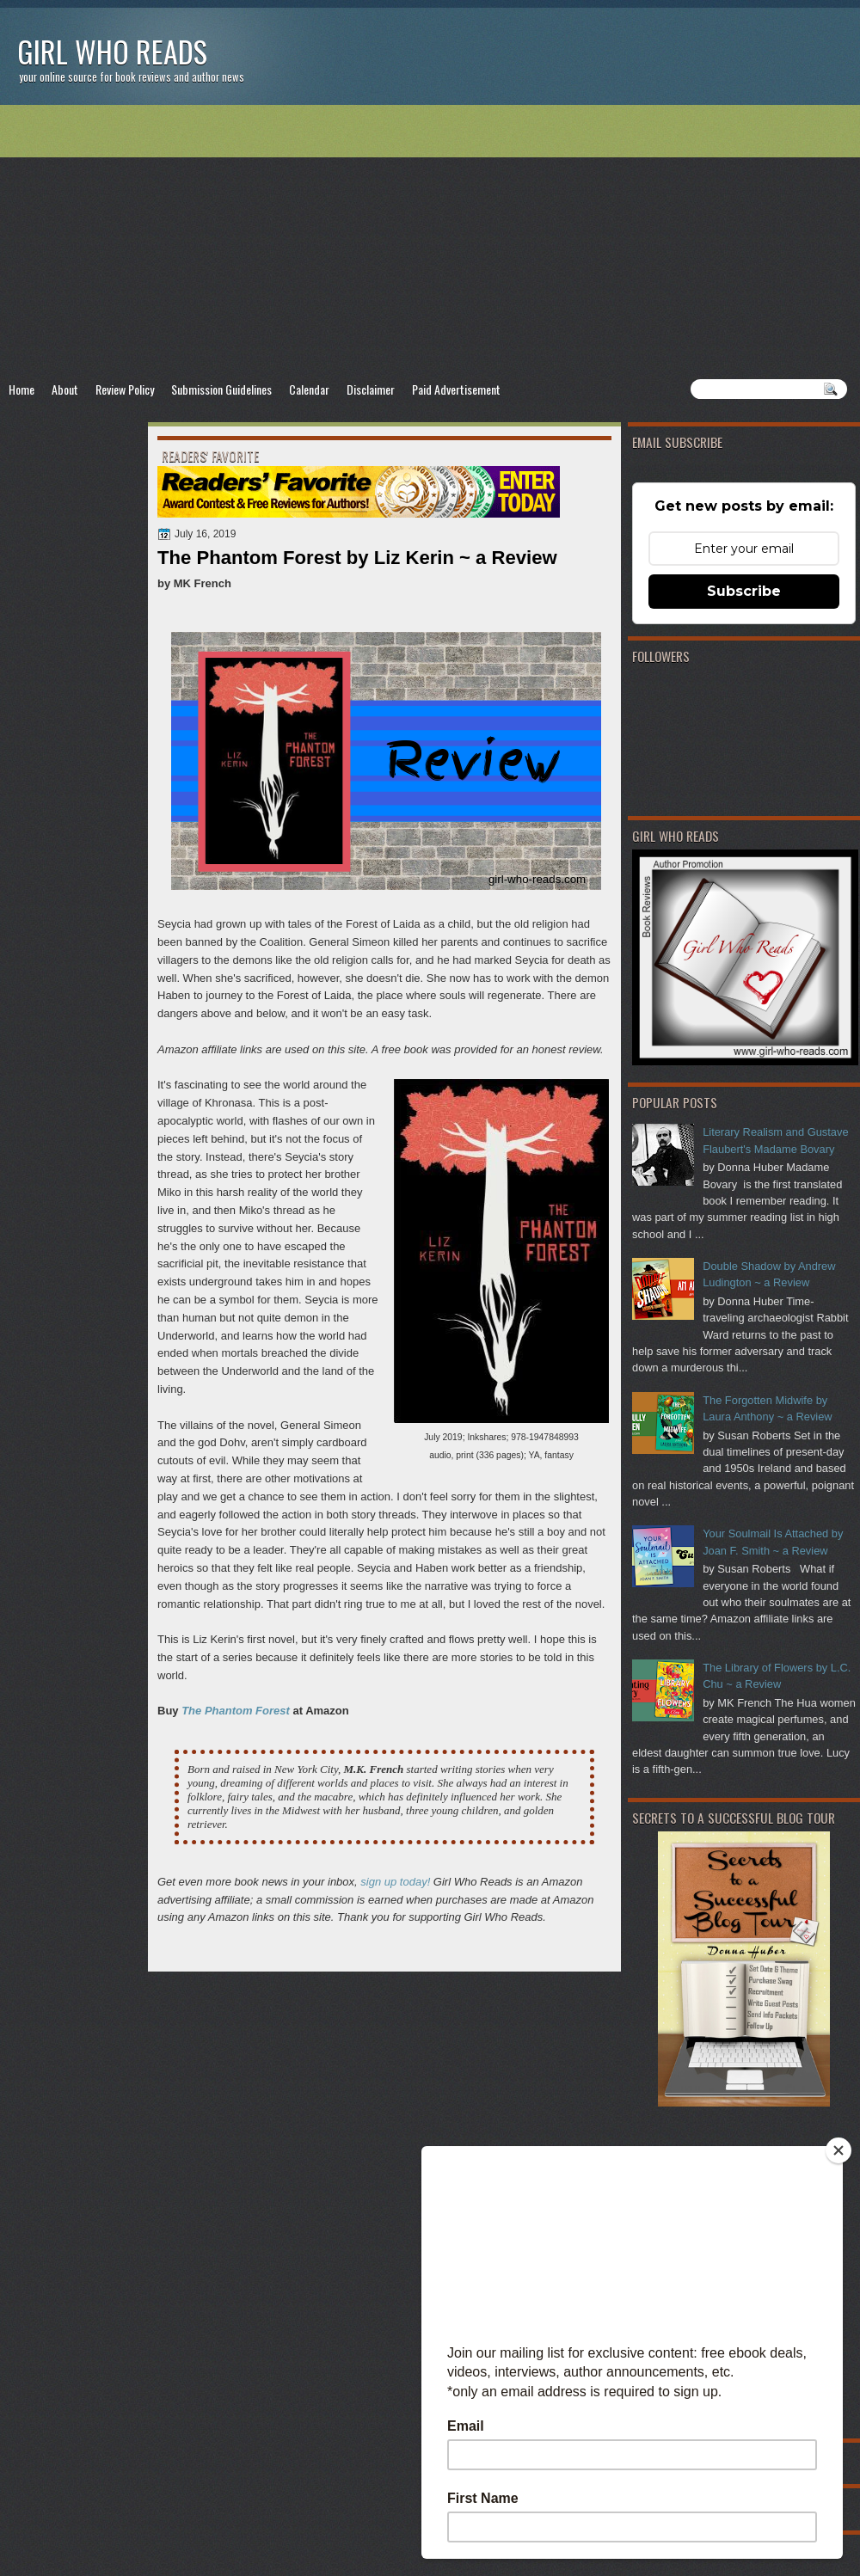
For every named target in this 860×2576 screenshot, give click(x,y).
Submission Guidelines (221, 389)
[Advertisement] (430, 241)
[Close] (838, 2150)
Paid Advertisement (456, 389)
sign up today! (395, 1881)
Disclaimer (371, 389)
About (65, 389)
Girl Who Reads (112, 51)
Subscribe (744, 591)
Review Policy (124, 389)
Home (21, 389)
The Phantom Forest (235, 1710)
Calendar (309, 389)
